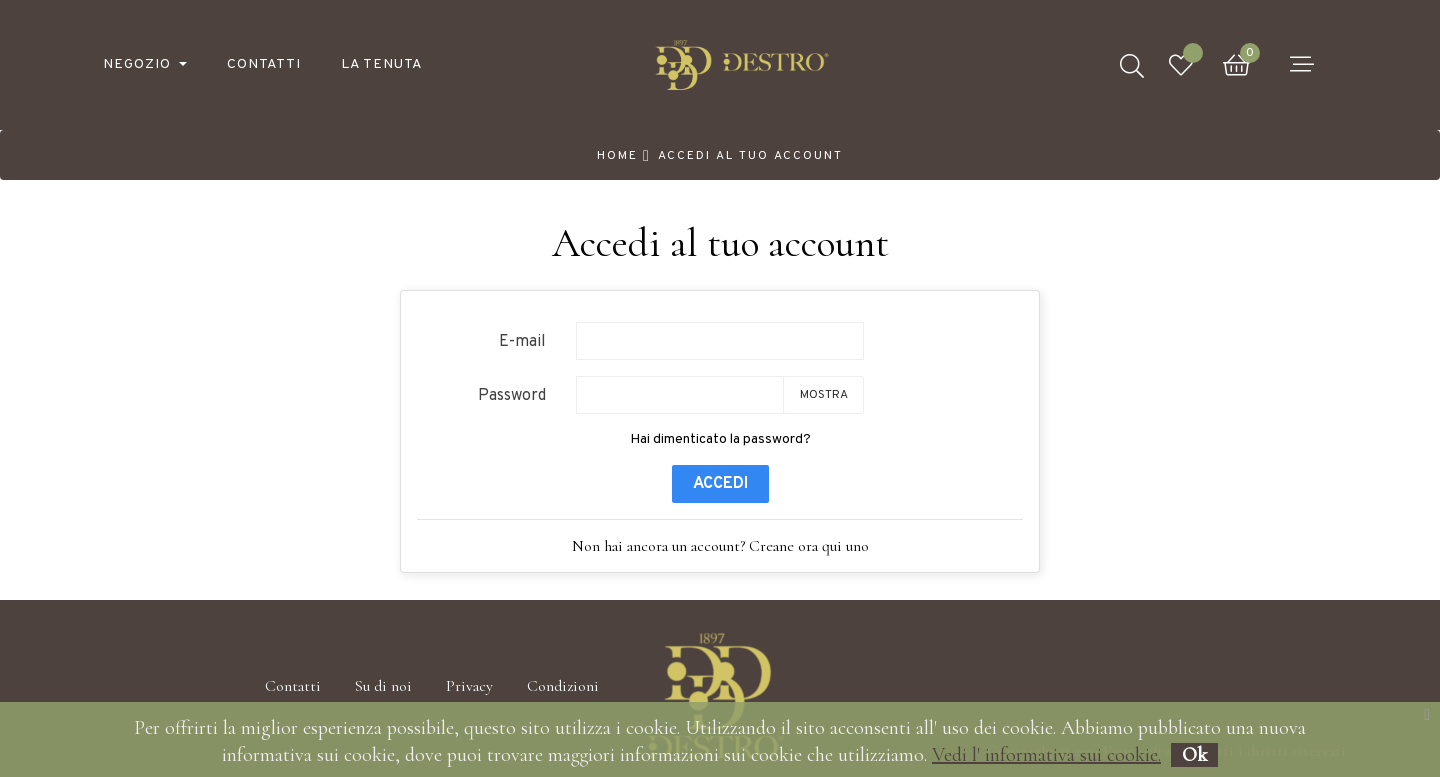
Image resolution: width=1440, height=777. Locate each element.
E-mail (522, 342)
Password (512, 396)
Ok (1194, 755)
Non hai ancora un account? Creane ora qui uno (720, 546)
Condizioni (563, 686)
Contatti (293, 686)
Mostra (824, 395)
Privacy (469, 686)
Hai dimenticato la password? (720, 439)
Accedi (720, 484)
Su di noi (383, 686)
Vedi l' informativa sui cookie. (1046, 755)
